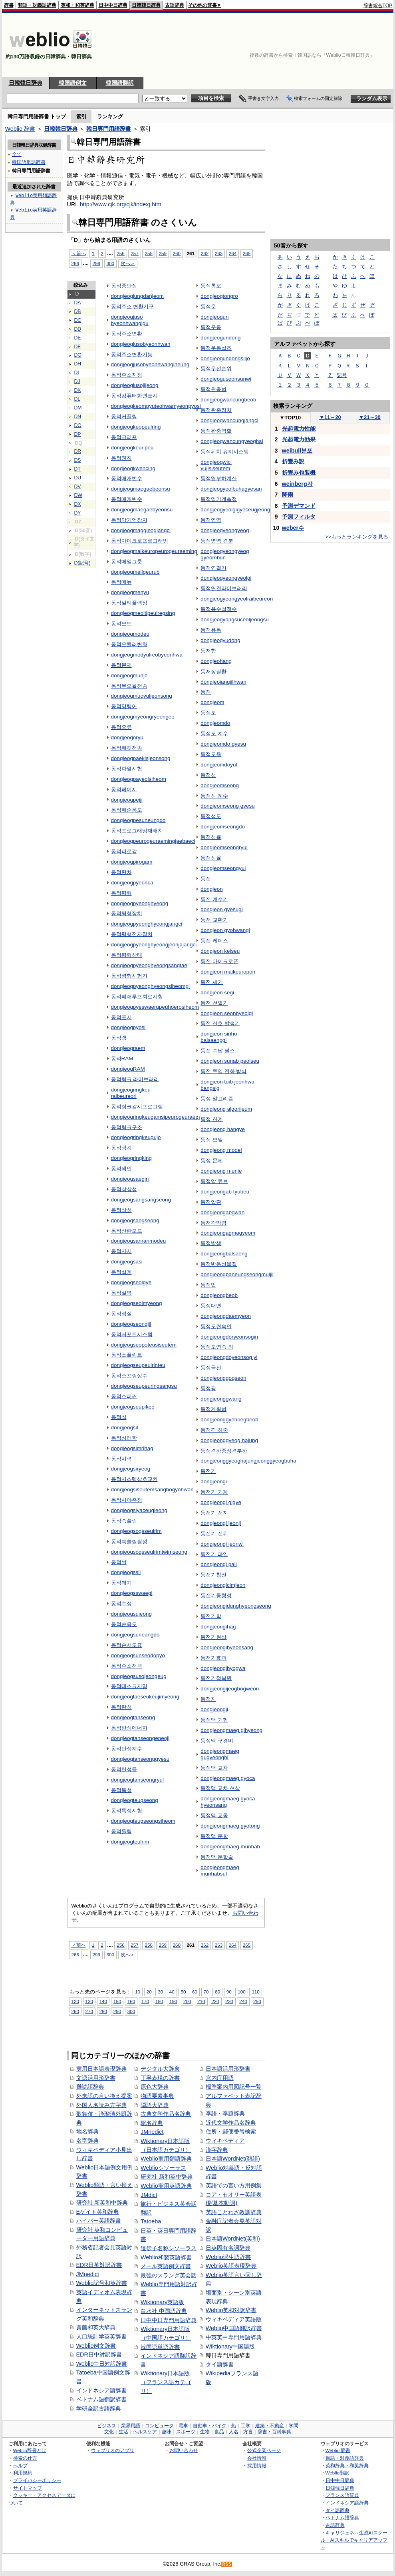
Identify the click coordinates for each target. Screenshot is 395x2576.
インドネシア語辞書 (101, 2390)
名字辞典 (87, 2140)
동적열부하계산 (218, 478)
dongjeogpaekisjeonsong (141, 758)
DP (77, 434)
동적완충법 (213, 389)
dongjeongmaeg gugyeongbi (219, 1754)
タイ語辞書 (220, 2364)
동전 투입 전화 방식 (223, 1071)
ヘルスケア (145, 2431)
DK (77, 390)
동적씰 (119, 1562)
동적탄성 (121, 1707)
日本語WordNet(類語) (233, 2158)
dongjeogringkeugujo (136, 1137)
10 (137, 1991)
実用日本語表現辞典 (101, 2068)
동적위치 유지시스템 (224, 452)
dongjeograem (128, 1048)
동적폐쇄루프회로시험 (137, 997)
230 (229, 2001)
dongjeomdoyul (218, 765)
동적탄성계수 (126, 1749)
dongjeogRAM (128, 1069)
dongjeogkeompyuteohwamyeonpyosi (156, 406)
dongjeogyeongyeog (224, 530)
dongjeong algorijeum (226, 1109)
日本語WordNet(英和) (233, 2238)
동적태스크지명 (129, 1686)
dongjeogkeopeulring (136, 427)
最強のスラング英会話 (169, 2275)
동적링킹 (121, 1148)
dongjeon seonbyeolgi (226, 1013)
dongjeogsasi (127, 1262)
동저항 (208, 651)
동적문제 (121, 665)
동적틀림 (121, 1831)
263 (218, 253)
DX (77, 504)
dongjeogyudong (220, 640)
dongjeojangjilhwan (223, 682)
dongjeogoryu (127, 737)
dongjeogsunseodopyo (138, 1655)
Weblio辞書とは (29, 2450)
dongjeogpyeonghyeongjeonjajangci (154, 945)
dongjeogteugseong (134, 1800)
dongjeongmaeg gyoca (227, 1778)
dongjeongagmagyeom (227, 1233)
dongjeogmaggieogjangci (141, 530)
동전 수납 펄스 (217, 1051)
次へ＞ (128, 263)
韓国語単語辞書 (160, 2347)
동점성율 (210, 858)
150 (117, 2001)
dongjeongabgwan (222, 1212)
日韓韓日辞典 (146, 5)
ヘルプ (20, 2465)
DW (78, 495)
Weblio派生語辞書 (228, 2257)
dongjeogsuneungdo (135, 1635)
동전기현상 (213, 1637)
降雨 (287, 494)
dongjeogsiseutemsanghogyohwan (152, 1490)
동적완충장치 (216, 410)
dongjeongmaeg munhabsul (219, 1870)
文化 (109, 2431)
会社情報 (256, 2457)
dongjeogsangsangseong (141, 1200)
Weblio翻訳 (337, 2472)
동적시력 (121, 1459)
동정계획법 (213, 1409)
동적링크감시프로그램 (137, 1106)
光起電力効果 (299, 439)
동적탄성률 (124, 1769)
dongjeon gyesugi (221, 909)
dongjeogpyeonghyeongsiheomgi (150, 986)
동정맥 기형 (214, 1720)
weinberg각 (297, 484)
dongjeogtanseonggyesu (140, 1759)
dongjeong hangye (222, 1129)
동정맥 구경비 (216, 1741)
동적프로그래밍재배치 (137, 831)
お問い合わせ (183, 2450)
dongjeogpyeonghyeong (140, 903)
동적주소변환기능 (132, 354)
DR (77, 451)
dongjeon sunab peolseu (229, 1061)
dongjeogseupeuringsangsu (144, 1386)
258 (148, 253)
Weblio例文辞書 (96, 2346)
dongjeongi (213, 1482)
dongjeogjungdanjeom (137, 296)
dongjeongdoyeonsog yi (228, 1357)
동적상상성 (124, 1189)
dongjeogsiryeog (131, 1469)
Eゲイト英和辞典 (97, 2212)
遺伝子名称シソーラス (169, 2248)
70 (206, 1991)
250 (257, 2001)
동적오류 (121, 727)
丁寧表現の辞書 (160, 2078)
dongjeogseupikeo (133, 1407)
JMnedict (87, 2274)
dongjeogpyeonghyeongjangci (147, 924)
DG (77, 355)
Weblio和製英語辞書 (166, 2257)
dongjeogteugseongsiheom (143, 1821)
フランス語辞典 (342, 2495)
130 (89, 2001)
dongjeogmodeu (130, 634)
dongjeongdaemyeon (225, 1316)
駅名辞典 (152, 2123)
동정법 (208, 1285)
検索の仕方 (25, 2457)
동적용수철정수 (218, 609)
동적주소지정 (126, 375)
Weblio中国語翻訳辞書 (234, 2328)
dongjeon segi (217, 993)
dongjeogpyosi (128, 1027)
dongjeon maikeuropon (227, 972)
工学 (245, 2425)
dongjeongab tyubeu (224, 1192)
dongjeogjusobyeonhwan (141, 344)
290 (117, 2011)
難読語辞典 (90, 2086)
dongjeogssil (126, 1572)
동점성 (208, 775)
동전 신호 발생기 (220, 1023)
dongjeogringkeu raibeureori (131, 1093)
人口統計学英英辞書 (101, 2336)
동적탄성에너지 (129, 1728)
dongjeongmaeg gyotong (230, 1826)
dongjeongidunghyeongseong (235, 1606)
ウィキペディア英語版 (234, 2319)
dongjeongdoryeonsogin (229, 1337)
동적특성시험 (126, 1811)
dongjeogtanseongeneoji (140, 1738)
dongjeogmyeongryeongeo (143, 717)
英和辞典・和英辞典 (347, 2465)
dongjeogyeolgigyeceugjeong (235, 510)
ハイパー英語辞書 (98, 2220)
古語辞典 (174, 5)
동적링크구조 (126, 1127)
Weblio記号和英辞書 (101, 2283)
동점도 (208, 713)
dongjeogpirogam (132, 862)
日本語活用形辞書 (228, 2068)
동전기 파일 (214, 1554)
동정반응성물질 (218, 1264)
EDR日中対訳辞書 (99, 2354)
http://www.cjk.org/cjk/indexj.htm (120, 204)
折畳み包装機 (299, 472)
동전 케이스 (214, 941)
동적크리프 (124, 437)
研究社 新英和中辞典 (102, 2202)
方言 (248, 2431)
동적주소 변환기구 (132, 306)
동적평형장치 (126, 913)
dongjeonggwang (221, 1399)
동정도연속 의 (216, 1347)
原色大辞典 (155, 2086)
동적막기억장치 (129, 520)
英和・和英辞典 (77, 5)
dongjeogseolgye (131, 1282)
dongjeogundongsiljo (225, 358)
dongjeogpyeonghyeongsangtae (149, 965)
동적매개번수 (126, 478)
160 (131, 2001)
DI (76, 372)
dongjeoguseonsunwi (225, 379)
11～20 (330, 417)
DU (77, 478)
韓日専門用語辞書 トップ (37, 117)
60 (194, 1991)
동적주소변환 (126, 334)
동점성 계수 (214, 796)
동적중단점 (124, 286)
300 (110, 263)
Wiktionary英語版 (162, 2302)
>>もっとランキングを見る (356, 537)
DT (77, 469)
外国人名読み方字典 (101, 2105)
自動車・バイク (209, 2425)
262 (204, 253)
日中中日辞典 (113, 5)
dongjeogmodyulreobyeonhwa (147, 655)
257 (134, 253)
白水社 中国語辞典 (164, 2311)
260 (177, 253)
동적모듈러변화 (129, 644)
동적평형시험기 (129, 976)
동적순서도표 (126, 1645)
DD (77, 329)
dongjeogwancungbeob (228, 400)
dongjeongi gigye (220, 1502)
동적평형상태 (126, 955)
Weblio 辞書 (20, 129)
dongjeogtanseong (133, 1717)
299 (96, 263)
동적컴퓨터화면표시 (134, 396)
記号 (342, 375)
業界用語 (130, 2425)
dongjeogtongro (219, 296)
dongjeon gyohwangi (225, 930)
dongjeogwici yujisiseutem (216, 465)
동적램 (119, 1038)
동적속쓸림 (124, 1521)
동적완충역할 (216, 431)
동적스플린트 (126, 1355)
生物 (205, 2431)
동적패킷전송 (126, 748)
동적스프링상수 (129, 1376)
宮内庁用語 (220, 2078)
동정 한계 (211, 1119)
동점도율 (210, 754)
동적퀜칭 (121, 458)
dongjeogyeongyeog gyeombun (224, 554)
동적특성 (121, 1790)
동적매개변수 (126, 499)
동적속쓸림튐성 (129, 1541)
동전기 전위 (214, 1533)
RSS (227, 2564)
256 (120, 253)
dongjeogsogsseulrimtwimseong (149, 1552)
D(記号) (82, 563)
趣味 (166, 2431)
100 (241, 1991)
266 (75, 263)
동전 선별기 (214, 1003)
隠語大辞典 (155, 2105)
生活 (123, 2431)
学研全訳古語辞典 (98, 2408)
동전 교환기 (214, 920)
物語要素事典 (157, 2096)
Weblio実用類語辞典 (166, 2158)
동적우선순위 (216, 368)
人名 (233, 2431)
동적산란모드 (126, 1231)
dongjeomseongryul (223, 847)
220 (215, 2001)
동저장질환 (213, 671)
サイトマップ (27, 2487)
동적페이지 (124, 789)
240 (243, 2001)
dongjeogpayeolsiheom (138, 779)
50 (183, 1991)
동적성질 (121, 1314)
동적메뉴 (121, 582)
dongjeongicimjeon (222, 1585)
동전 (205, 879)
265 (246, 253)
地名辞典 (87, 2131)
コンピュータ (159, 2425)
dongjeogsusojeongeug (139, 1676)
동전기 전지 (214, 1513)
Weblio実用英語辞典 (166, 2186)
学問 (293, 2425)
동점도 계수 (214, 733)
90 (229, 1991)
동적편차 (121, 872)
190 (173, 2001)
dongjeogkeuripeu (132, 448)
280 (103, 2011)
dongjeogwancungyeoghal (231, 441)
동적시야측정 (126, 1500)
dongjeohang (216, 661)
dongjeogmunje (129, 675)
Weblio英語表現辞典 (231, 2266)
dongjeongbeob (219, 1295)
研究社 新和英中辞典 (167, 2176)
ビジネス (106, 2425)
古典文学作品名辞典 (166, 2114)
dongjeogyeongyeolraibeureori (236, 599)
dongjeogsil (124, 1428)
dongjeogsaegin (130, 1179)
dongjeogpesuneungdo (138, 820)
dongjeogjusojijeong (135, 385)
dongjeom (212, 702)
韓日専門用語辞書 (108, 129)
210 (201, 2001)
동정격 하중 (214, 1430)
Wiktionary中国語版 (230, 2346)
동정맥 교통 (214, 1815)
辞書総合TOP (378, 5)
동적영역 (210, 520)
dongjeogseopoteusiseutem (144, 1345)
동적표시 (121, 1017)
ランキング (110, 117)
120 (75, 2001)
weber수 (293, 528)
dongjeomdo (215, 723)
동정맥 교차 (214, 1768)
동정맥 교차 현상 (220, 1788)
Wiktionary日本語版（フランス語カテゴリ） (166, 2382)
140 (103, 2001)
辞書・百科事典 (274, 2431)
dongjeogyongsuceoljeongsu (234, 620)
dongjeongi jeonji (220, 1523)
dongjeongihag (218, 1627)
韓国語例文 (73, 83)
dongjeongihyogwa (222, 1668)
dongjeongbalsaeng (223, 1254)
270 (89, 2011)
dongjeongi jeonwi (222, 1544)
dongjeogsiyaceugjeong (139, 1510)
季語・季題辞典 (225, 2113)
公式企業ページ (264, 2450)
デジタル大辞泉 (160, 2068)
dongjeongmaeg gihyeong (231, 1730)
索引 (81, 117)
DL (77, 399)
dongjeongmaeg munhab (230, 1847)
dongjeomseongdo (222, 827)
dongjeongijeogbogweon (229, 1689)
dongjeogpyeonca (132, 883)
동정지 (208, 1699)
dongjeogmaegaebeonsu (140, 489)
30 (160, 1991)
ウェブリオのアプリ (112, 2450)
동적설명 (121, 1293)
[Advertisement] (356, 45)
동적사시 (121, 1251)
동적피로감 (124, 851)
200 (187, 2001)
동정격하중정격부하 (223, 1451)
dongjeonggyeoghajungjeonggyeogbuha (248, 1461)
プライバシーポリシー (37, 2480)
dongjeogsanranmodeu (138, 1241)
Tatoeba (151, 2221)
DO (77, 425)
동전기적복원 (216, 1678)
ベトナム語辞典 (342, 2517)
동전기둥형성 (216, 1595)
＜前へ (78, 253)
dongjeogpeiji (127, 800)
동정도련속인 (216, 1326)
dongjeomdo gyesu (223, 744)
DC (77, 320)
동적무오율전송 (129, 686)
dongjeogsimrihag (132, 1448)
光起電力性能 (299, 428)
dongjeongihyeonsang (226, 1647)
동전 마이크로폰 (219, 961)
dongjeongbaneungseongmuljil (237, 1274)
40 (172, 1991)
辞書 (9, 5)
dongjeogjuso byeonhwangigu (130, 320)
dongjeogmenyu (130, 592)
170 (145, 2001)
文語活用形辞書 (95, 2078)
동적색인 (121, 1168)
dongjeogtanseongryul (137, 1780)
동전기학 (210, 1616)
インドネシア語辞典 (347, 2502)
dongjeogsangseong (135, 1220)
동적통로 (210, 286)
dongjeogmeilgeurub (135, 572)
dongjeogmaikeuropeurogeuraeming (154, 551)
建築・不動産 (269, 2425)
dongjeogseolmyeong (136, 1303)
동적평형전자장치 (132, 934)
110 (255, 1991)
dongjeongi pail (218, 1564)
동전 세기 (211, 982)
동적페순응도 (126, 810)
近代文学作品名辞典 (231, 2122)
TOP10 (290, 418)
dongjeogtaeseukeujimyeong (145, 1697)
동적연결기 (213, 568)
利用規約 (22, 2472)
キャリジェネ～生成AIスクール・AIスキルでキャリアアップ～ (354, 2540)
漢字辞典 (217, 2150)
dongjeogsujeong (131, 1614)
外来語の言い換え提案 (104, 2096)
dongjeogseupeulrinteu (138, 1365)
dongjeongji (214, 1709)
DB (77, 311)
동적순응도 (124, 1624)
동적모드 (121, 624)
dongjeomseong (219, 785)
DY (77, 513)
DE (77, 338)
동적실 (119, 1417)
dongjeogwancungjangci (229, 420)
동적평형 (121, 893)
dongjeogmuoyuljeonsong (141, 696)
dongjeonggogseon (223, 1378)
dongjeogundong (220, 338)
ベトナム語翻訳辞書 (101, 2399)
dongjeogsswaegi (132, 1593)
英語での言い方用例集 (234, 2185)
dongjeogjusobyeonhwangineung (150, 364)
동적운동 (210, 327)
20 (149, 1991)
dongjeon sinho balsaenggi (218, 1037)
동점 (205, 692)
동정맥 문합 (214, 1836)
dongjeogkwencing (133, 468)
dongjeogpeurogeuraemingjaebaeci (153, 841)
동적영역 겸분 (216, 541)
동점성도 (210, 816)
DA (77, 302)
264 (232, 253)
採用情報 (256, 2465)
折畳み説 (293, 461)
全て (17, 154)
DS (77, 460)
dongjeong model (221, 1150)
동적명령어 (124, 706)
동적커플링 (124, 416)
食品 (219, 2431)
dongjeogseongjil (131, 1324)
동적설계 (121, 1272)
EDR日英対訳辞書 (99, 2265)
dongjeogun (214, 317)
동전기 (208, 1471)
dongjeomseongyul (223, 868)
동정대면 (210, 1306)
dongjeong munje (221, 1171)
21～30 (370, 417)
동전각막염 (213, 1223)
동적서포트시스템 (132, 1334)
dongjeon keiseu (220, 951)
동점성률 (210, 837)
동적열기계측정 (218, 499)
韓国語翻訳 (120, 83)
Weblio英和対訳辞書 (231, 2310)
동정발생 (210, 1243)
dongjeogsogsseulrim (136, 1531)
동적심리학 (124, 1438)
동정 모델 (211, 1140)
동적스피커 (124, 1396)
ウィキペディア (225, 2140)
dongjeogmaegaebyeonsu (142, 510)
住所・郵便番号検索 (231, 2131)
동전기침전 (213, 1575)
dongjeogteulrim (130, 1842)
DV (77, 486)
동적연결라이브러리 (223, 588)
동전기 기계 (214, 1492)
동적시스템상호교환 (134, 1479)
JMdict (149, 2195)
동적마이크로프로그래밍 (139, 541)
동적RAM (122, 1059)
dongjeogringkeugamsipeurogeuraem (155, 1117)
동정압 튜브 (214, 1181)
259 (162, 253)
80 (217, 1991)
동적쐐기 (121, 1583)
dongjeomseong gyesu (227, 806)
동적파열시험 (126, 769)
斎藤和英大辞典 (95, 2327)
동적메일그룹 (126, 562)
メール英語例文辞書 (166, 2266)
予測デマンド (299, 506)
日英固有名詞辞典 (228, 2248)
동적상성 (121, 1210)
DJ (77, 381)
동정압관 (210, 1202)
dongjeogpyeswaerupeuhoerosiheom (155, 1007)
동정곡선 (210, 1368)
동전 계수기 (214, 899)
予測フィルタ (299, 516)
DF (77, 346)
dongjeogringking (131, 1158)
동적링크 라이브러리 (135, 1079)
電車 (183, 2425)
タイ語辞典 (337, 2510)
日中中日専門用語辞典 (169, 2320)
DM (78, 408)
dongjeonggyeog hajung (229, 1440)
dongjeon (211, 889)
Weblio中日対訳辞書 (101, 2364)
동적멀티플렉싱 (129, 603)
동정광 (208, 1388)
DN (77, 416)
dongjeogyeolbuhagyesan (231, 489)
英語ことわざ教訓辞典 (234, 2212)
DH (77, 364)
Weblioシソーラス (163, 2168)
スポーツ (185, 2431)
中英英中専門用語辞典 (234, 2337)
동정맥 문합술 (216, 1857)
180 (159, 2001)
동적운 (208, 306)
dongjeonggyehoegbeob (229, 1420)
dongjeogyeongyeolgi (225, 578)
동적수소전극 (126, 1666)
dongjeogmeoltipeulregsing (143, 613)
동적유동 (210, 630)
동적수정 (121, 1603)
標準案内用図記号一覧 (234, 2086)
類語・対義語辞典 (37, 5)
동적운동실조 (216, 348)
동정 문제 (211, 1160)
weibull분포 (297, 450)
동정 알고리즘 (216, 1098)
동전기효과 (213, 1658)
